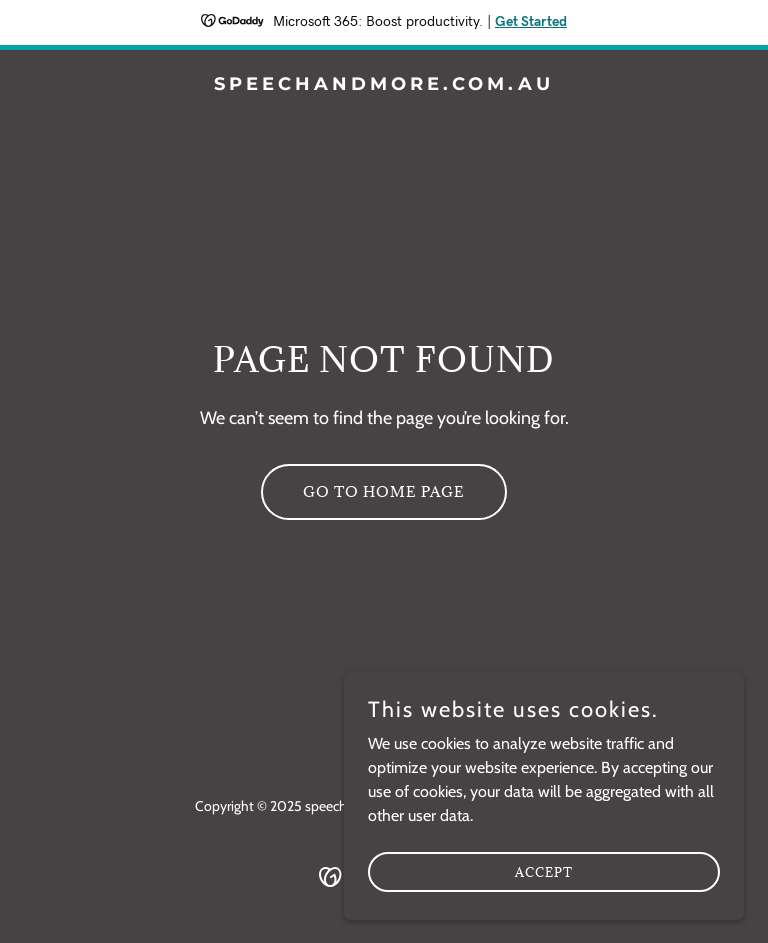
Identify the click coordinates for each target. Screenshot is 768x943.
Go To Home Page (384, 491)
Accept (544, 899)
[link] (384, 84)
